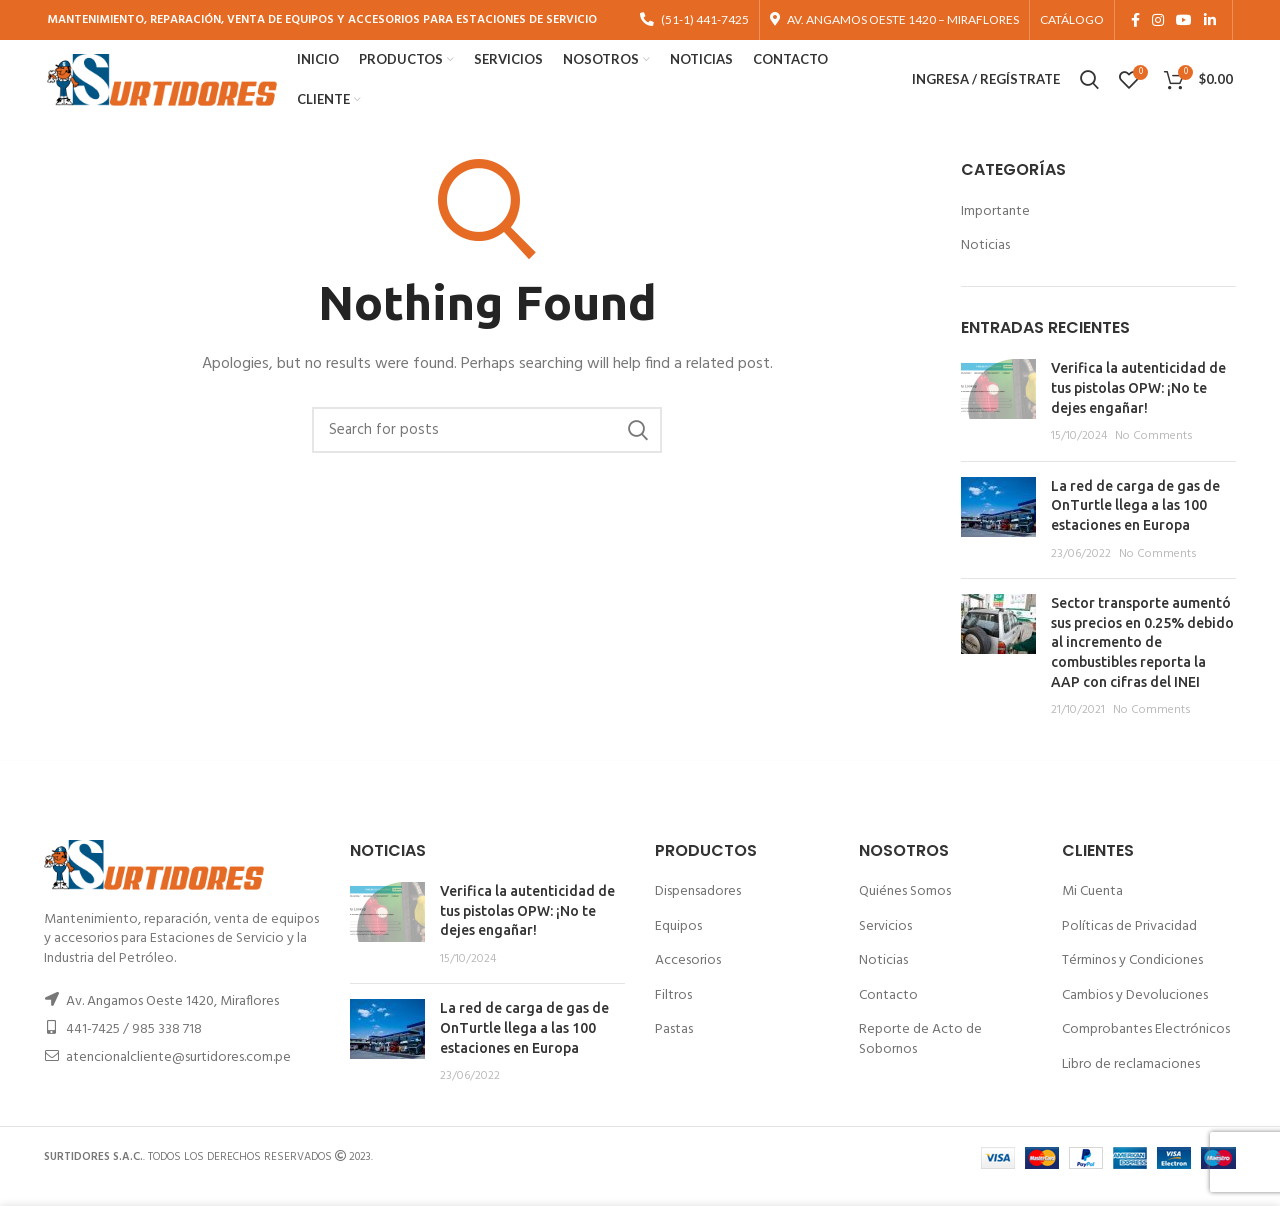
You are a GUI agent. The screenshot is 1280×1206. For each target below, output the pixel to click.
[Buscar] (487, 448)
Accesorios (688, 978)
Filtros (673, 1012)
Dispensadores (698, 909)
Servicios (885, 943)
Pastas (674, 1047)
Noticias (985, 264)
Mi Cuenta (1092, 909)
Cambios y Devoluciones (1135, 1012)
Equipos (678, 943)
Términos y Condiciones (1132, 978)
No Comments (1154, 454)
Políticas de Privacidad (1129, 943)
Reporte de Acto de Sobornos (920, 1057)
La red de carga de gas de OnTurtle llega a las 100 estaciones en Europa (1135, 522)
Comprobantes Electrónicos (1146, 1047)
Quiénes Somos (905, 909)
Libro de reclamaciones (1131, 1082)
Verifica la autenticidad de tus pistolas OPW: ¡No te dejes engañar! (1138, 405)
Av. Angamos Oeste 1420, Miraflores (172, 1019)
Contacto (888, 1012)
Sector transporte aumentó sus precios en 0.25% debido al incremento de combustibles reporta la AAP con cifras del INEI (1142, 660)
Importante (995, 229)
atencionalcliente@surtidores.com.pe (178, 1075)
